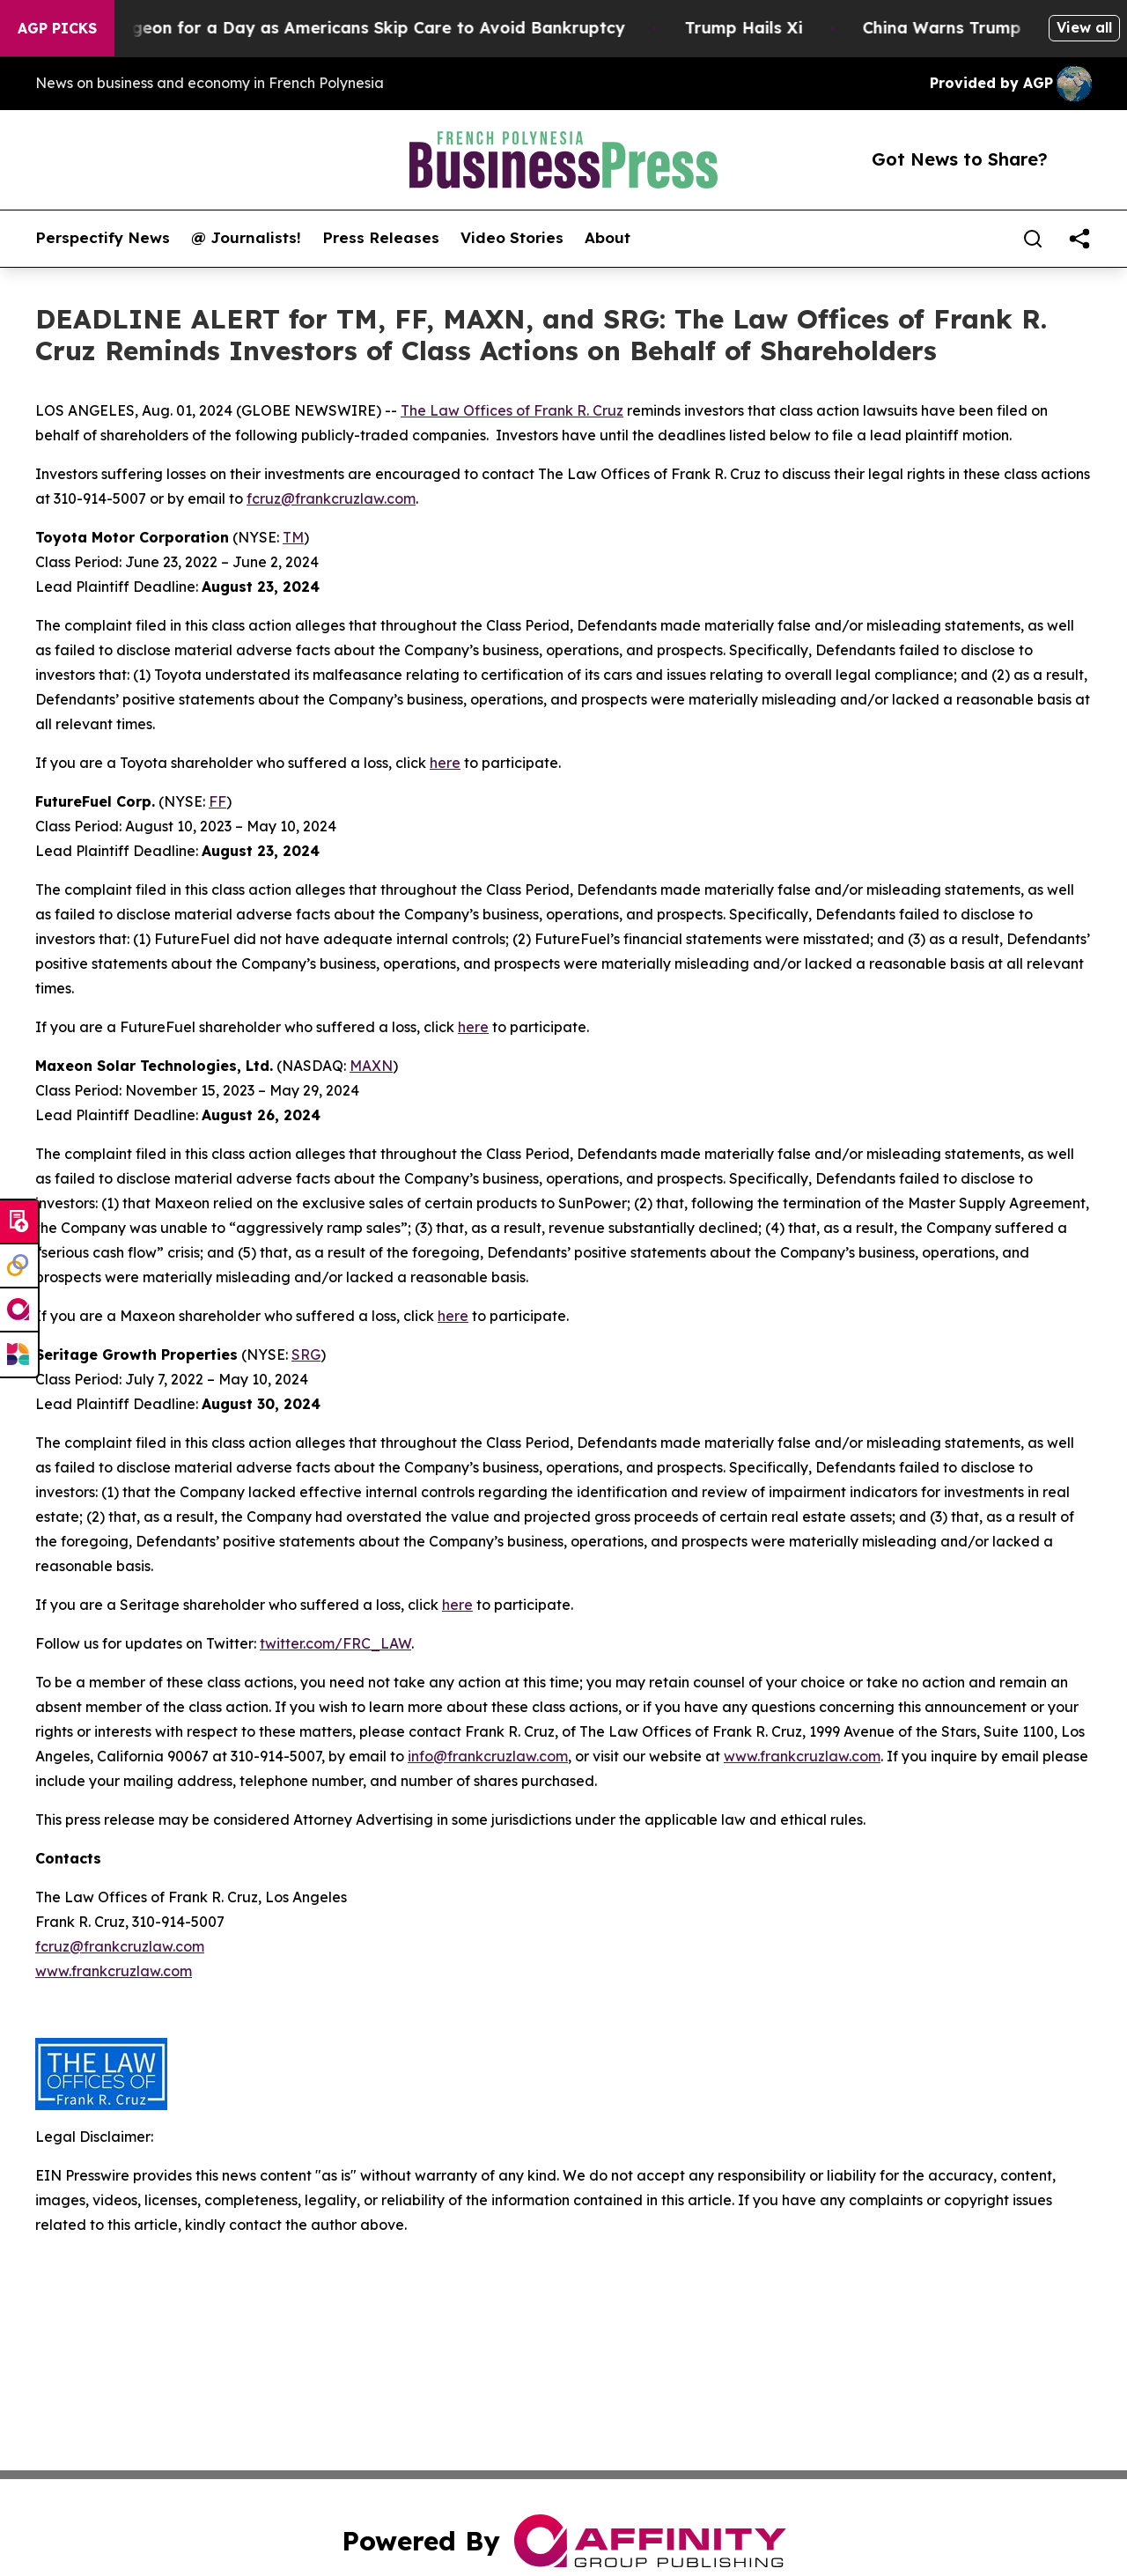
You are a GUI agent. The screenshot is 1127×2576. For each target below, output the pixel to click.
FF (217, 801)
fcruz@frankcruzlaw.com (331, 498)
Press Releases (380, 238)
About (607, 238)
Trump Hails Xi (761, 28)
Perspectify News (102, 238)
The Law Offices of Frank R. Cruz (512, 410)
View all (1084, 27)
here (445, 762)
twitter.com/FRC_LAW (335, 1643)
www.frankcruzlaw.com (802, 1756)
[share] (1079, 238)
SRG (305, 1354)
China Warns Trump (959, 28)
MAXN (371, 1065)
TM (293, 537)
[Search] (1033, 238)
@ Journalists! (246, 238)
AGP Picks (57, 28)
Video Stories (512, 238)
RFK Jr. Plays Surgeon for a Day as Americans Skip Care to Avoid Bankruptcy (326, 28)
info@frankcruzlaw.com (488, 1756)
